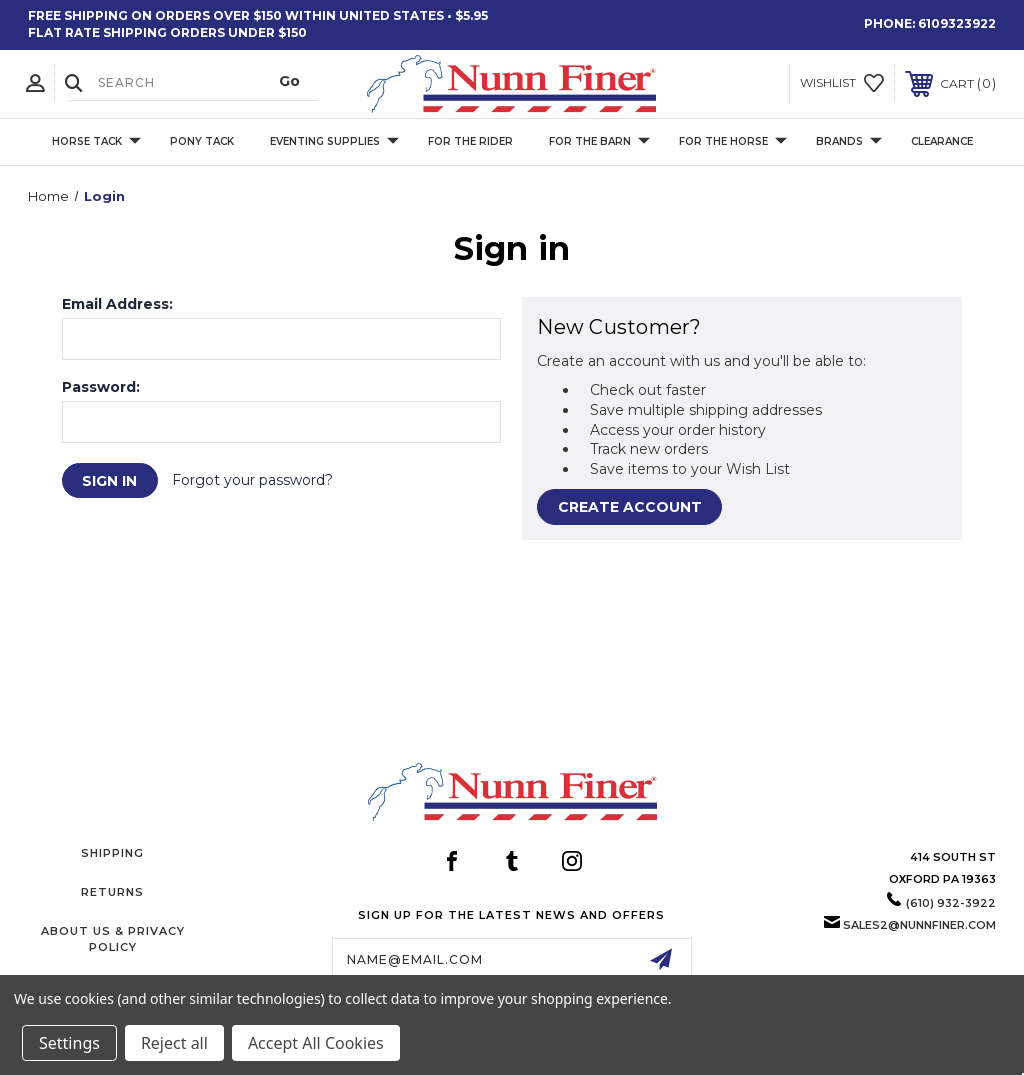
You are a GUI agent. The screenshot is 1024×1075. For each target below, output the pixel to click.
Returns (112, 892)
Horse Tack (96, 141)
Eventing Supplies (334, 141)
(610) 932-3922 (951, 903)
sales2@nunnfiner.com (919, 925)
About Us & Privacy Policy (113, 938)
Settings (69, 1043)
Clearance (942, 141)
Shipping (112, 853)
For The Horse (733, 141)
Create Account (630, 507)
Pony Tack (202, 141)
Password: (101, 387)
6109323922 (957, 23)
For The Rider (470, 141)
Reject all (174, 1043)
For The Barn (599, 141)
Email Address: (117, 304)
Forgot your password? (253, 480)
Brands (849, 141)
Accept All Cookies (316, 1043)
